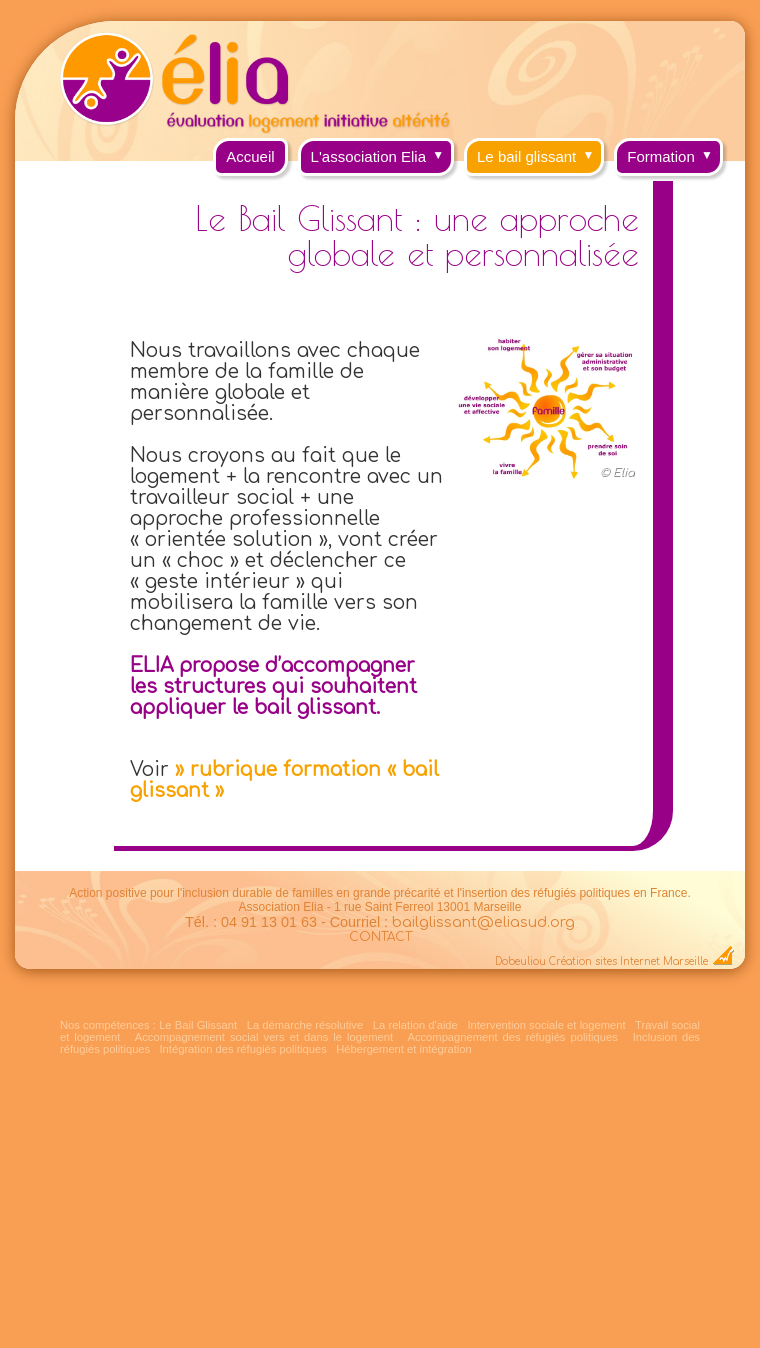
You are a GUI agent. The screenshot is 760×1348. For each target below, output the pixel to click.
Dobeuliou (520, 961)
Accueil (250, 156)
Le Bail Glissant (198, 1025)
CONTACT (380, 937)
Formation (675, 151)
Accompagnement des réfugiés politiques (512, 1037)
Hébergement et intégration (404, 1049)
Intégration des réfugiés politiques (243, 1049)
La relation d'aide (415, 1025)
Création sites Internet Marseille (628, 961)
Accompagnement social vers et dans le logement (264, 1037)
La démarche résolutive (305, 1025)
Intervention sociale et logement (546, 1025)
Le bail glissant (540, 151)
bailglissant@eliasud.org (483, 922)
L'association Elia (382, 151)
